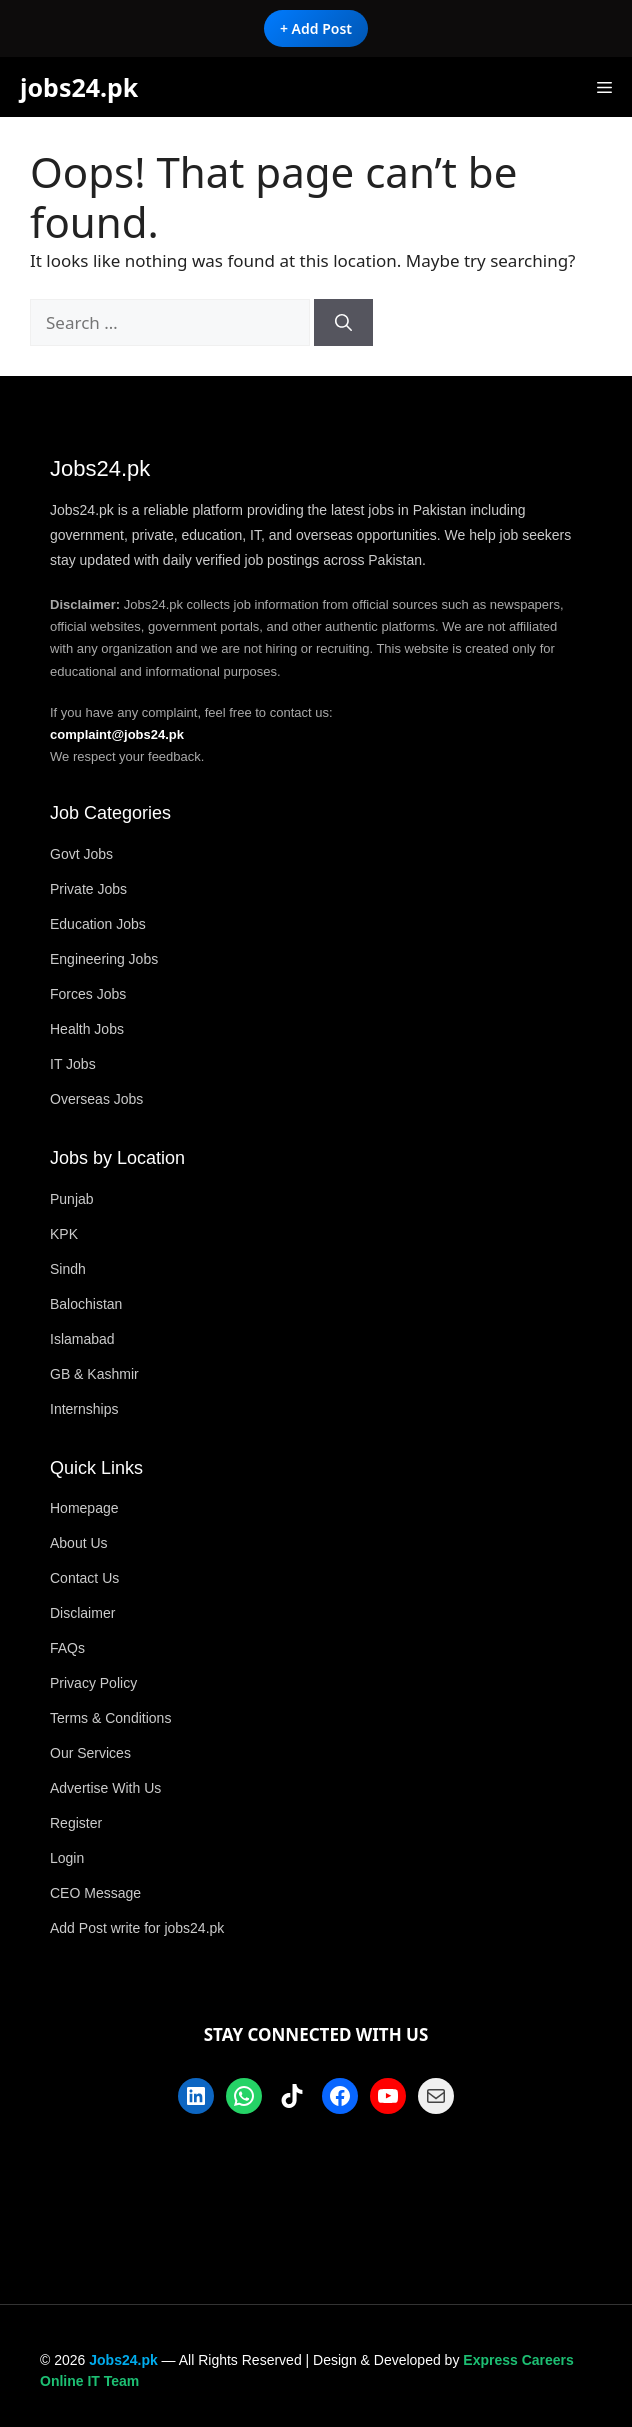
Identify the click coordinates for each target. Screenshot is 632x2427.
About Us (79, 1543)
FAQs (67, 1648)
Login (67, 1858)
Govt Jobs (81, 854)
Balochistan (86, 1304)
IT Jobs (73, 1064)
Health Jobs (87, 1029)
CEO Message (95, 1893)
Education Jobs (98, 924)
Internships (84, 1409)
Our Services (90, 1753)
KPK (64, 1234)
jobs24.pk (79, 87)
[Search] (343, 323)
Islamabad (82, 1339)
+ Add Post (316, 28)
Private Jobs (88, 889)
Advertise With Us (105, 1788)
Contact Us (84, 1578)
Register (76, 1823)
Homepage (84, 1508)
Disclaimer (82, 1613)
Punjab (72, 1199)
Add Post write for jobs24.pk (137, 1928)
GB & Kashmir (94, 1374)
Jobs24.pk (123, 2360)
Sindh (68, 1269)
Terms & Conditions (110, 1718)
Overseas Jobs (96, 1099)
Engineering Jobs (104, 959)
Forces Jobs (88, 994)
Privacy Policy (93, 1683)
